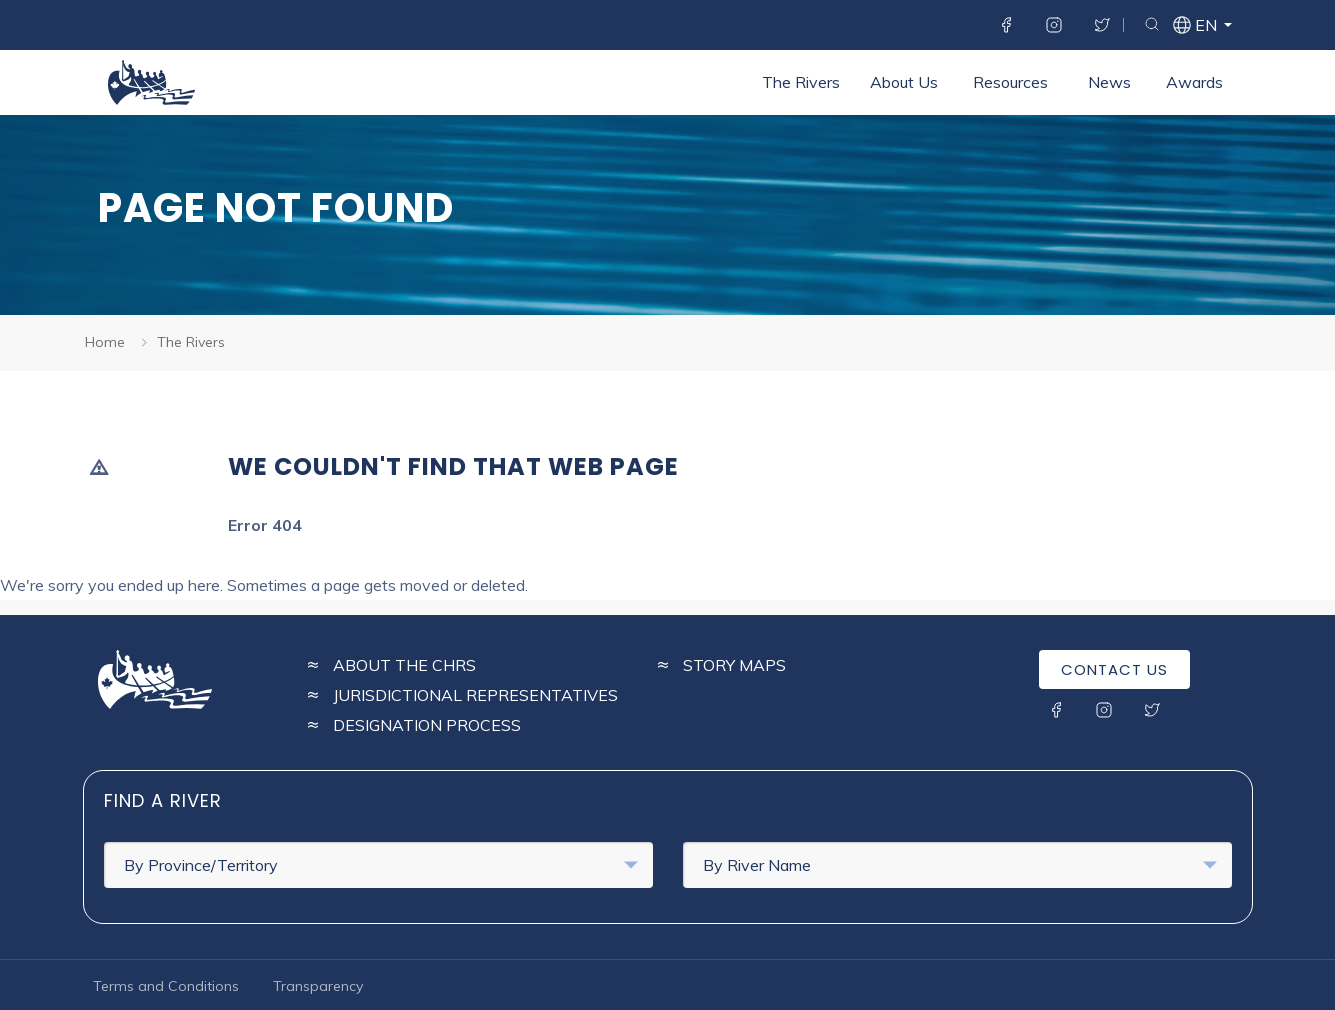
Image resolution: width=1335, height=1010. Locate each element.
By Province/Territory (381, 865)
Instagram (1054, 25)
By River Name (960, 865)
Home (105, 342)
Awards (1194, 82)
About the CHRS (404, 665)
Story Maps (734, 665)
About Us (904, 82)
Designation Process (427, 725)
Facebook (1006, 25)
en (1205, 27)
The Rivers (801, 82)
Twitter (1102, 25)
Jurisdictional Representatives (475, 695)
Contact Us (1114, 669)
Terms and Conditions (166, 986)
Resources (1010, 82)
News (1109, 82)
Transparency (318, 986)
